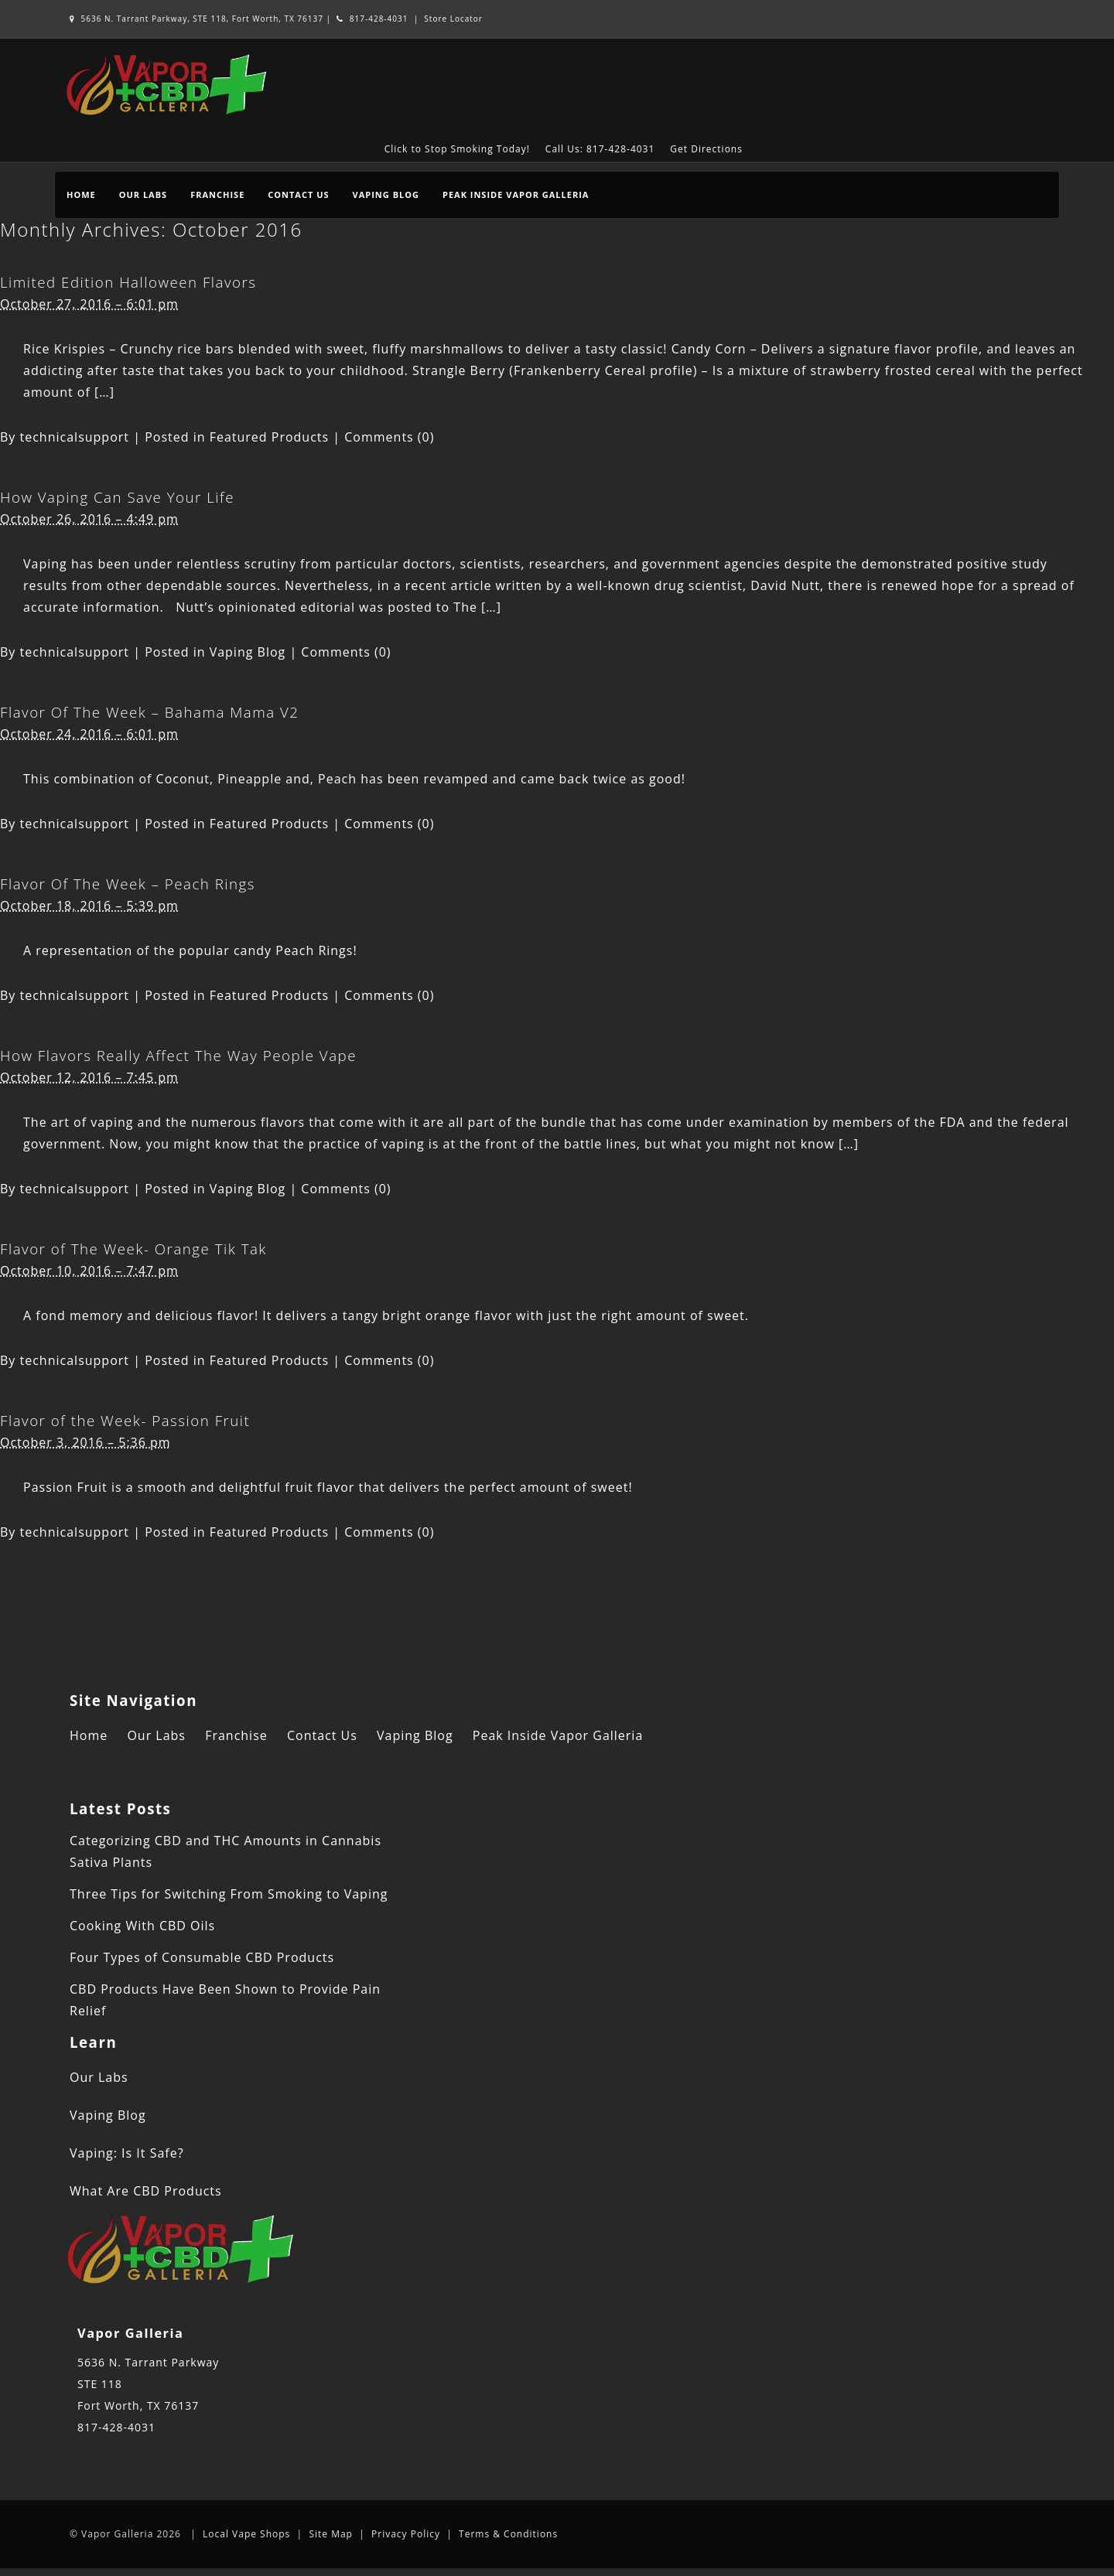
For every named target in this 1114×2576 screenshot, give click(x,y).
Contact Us (298, 194)
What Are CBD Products (146, 2190)
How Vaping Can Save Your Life (117, 497)
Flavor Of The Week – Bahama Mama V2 (149, 712)
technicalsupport (75, 436)
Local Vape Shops (246, 2533)
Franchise (217, 194)
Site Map (331, 2533)
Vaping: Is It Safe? (127, 2152)
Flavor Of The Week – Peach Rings (127, 883)
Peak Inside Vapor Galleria (516, 194)
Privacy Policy (405, 2533)
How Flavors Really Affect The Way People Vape (178, 1055)
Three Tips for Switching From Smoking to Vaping (229, 1893)
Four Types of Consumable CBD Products (202, 1957)
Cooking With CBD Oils (142, 1925)
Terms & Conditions (508, 2533)
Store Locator (453, 18)
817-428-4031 (372, 18)
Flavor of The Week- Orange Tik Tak (133, 1248)
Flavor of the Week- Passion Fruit (125, 1420)
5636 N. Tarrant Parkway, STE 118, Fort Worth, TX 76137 (198, 18)
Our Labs (143, 194)
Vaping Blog (386, 194)
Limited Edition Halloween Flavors (128, 282)
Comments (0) (389, 436)
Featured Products (270, 436)
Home (81, 194)
